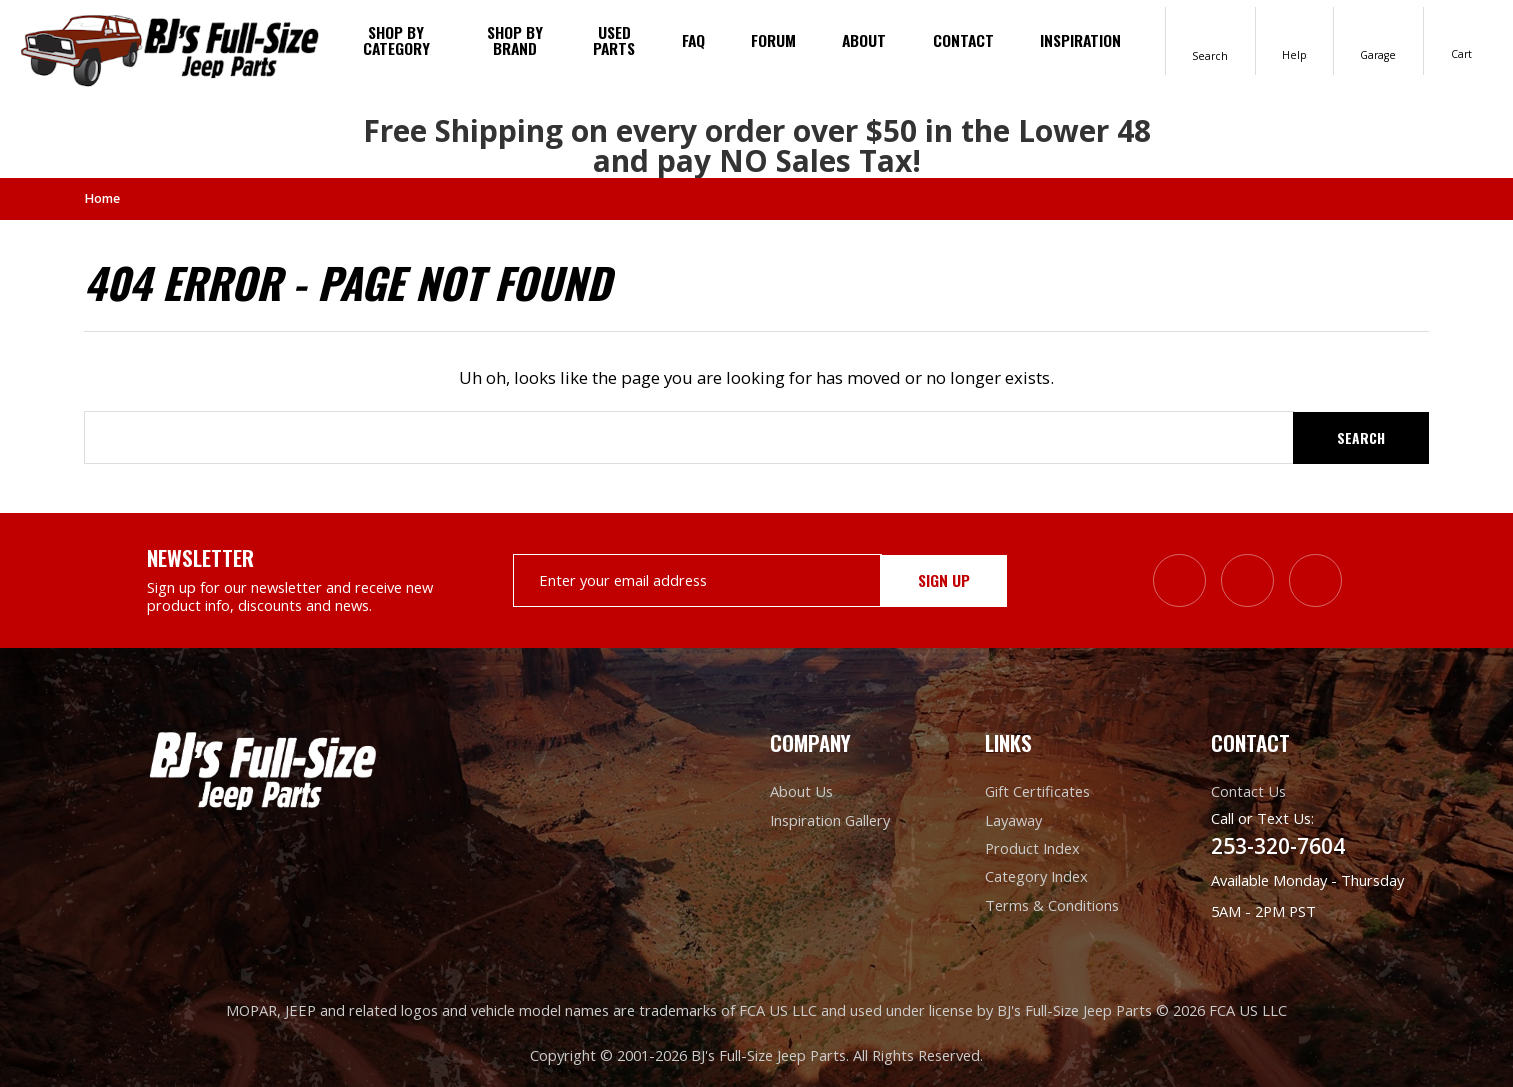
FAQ (693, 40)
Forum (773, 40)
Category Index (1036, 876)
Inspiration (1080, 40)
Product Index (1032, 847)
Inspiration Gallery (830, 819)
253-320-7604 (1278, 845)
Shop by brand (515, 40)
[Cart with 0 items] (1461, 40)
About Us (801, 791)
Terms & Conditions (1052, 904)
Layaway (1013, 819)
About (864, 40)
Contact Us (1248, 791)
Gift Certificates (1037, 791)
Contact (963, 40)
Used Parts (614, 40)
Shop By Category (396, 40)
